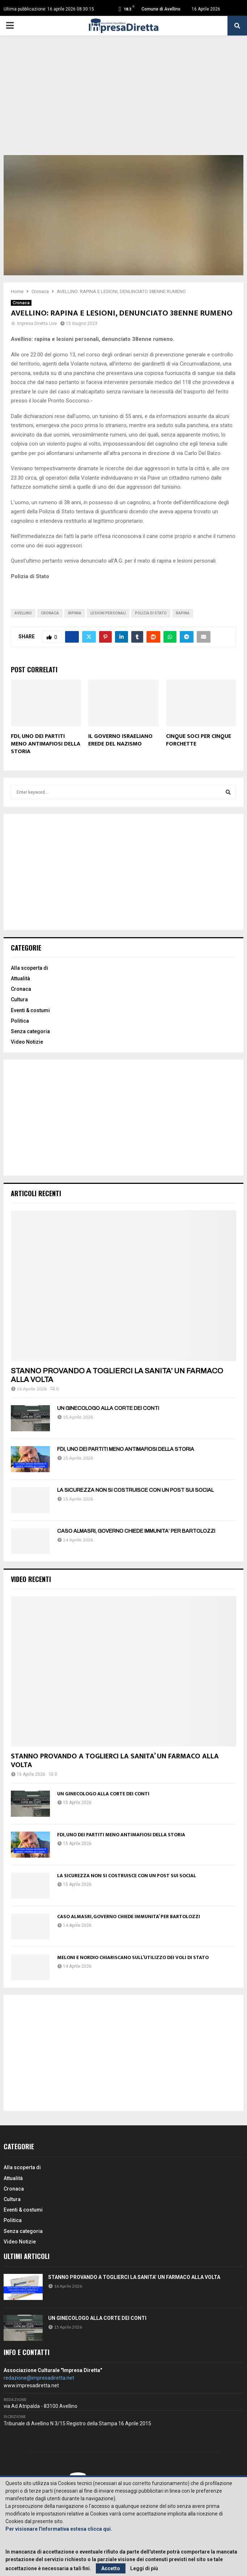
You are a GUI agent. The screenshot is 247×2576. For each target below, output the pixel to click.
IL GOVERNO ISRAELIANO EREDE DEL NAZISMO (120, 740)
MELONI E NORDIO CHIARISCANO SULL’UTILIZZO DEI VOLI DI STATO (133, 1957)
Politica (20, 1021)
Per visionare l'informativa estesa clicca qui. (58, 2529)
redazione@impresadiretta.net (39, 2378)
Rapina (182, 613)
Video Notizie (27, 1042)
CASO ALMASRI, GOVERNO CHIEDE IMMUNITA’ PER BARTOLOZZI (136, 1531)
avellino (23, 613)
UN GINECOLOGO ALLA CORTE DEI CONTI (108, 1408)
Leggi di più (144, 2568)
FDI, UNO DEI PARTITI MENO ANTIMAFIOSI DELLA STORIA (45, 743)
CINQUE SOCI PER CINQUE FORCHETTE (198, 740)
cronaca (50, 613)
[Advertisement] (123, 100)
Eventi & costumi (30, 1010)
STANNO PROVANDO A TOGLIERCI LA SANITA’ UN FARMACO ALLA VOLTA (115, 1760)
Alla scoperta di (29, 968)
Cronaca (21, 302)
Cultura (19, 999)
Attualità (20, 978)
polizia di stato (151, 613)
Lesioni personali (108, 613)
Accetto (110, 2568)
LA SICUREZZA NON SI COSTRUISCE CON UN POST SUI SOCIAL (135, 1490)
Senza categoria (30, 1031)
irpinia (74, 613)
